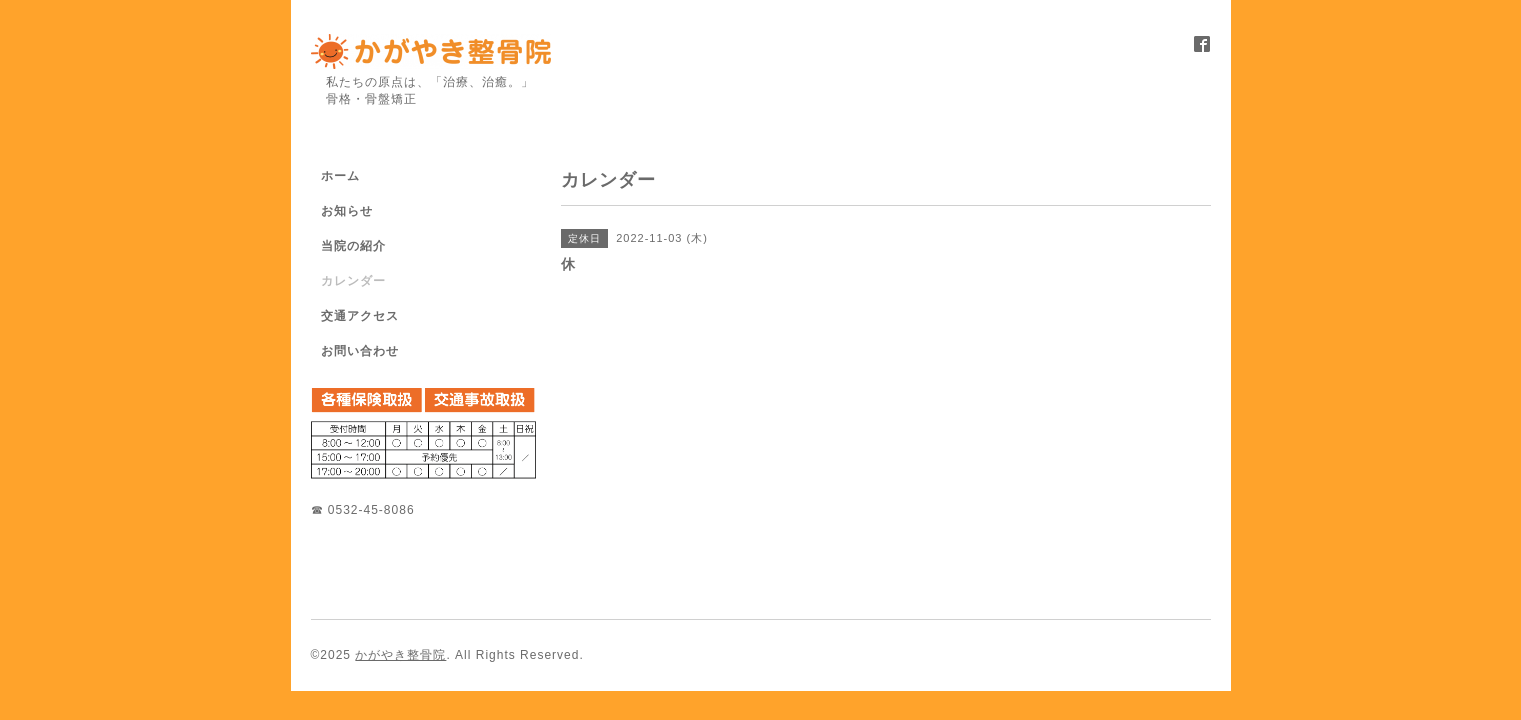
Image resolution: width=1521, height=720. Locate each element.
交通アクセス (360, 316)
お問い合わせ (360, 351)
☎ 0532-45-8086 (363, 510)
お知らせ (347, 211)
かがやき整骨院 (400, 655)
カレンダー (353, 281)
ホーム (340, 176)
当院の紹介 (353, 246)
